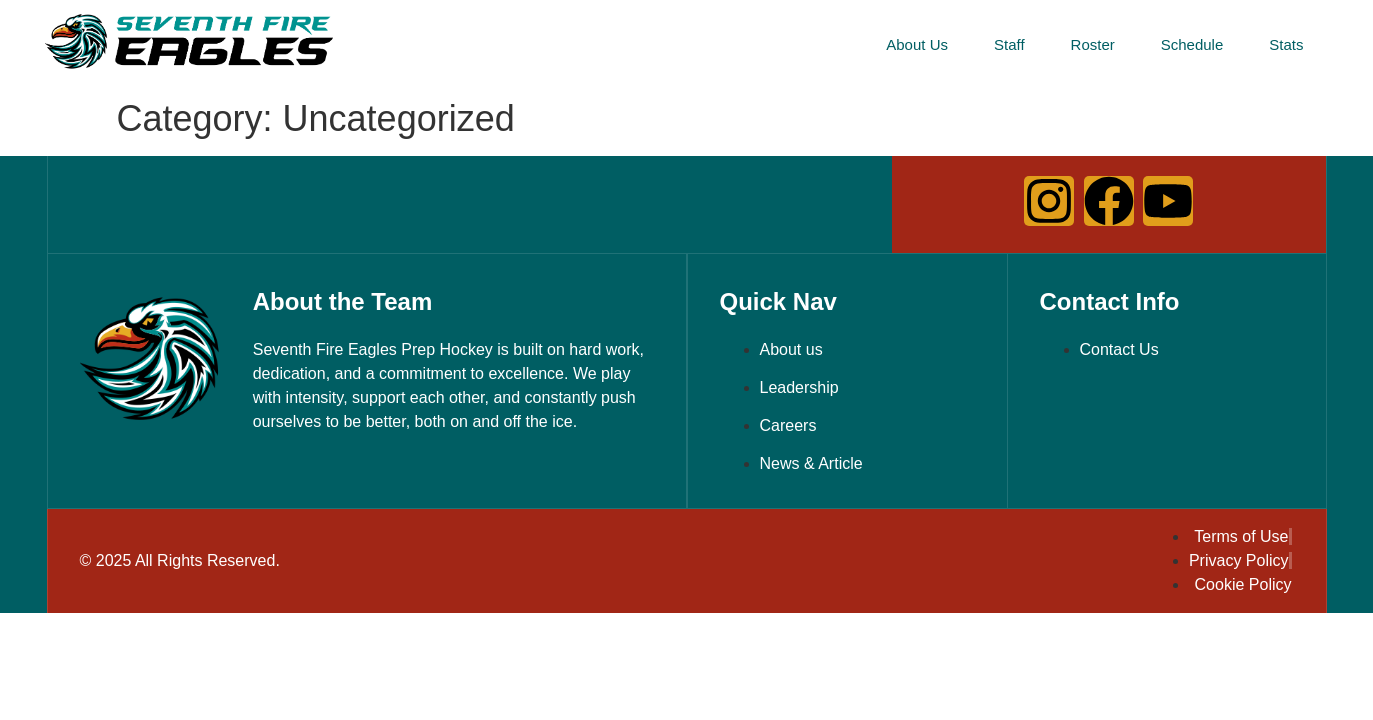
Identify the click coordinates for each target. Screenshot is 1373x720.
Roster (1093, 44)
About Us (917, 44)
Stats (1286, 44)
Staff (1009, 44)
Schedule (1192, 44)
